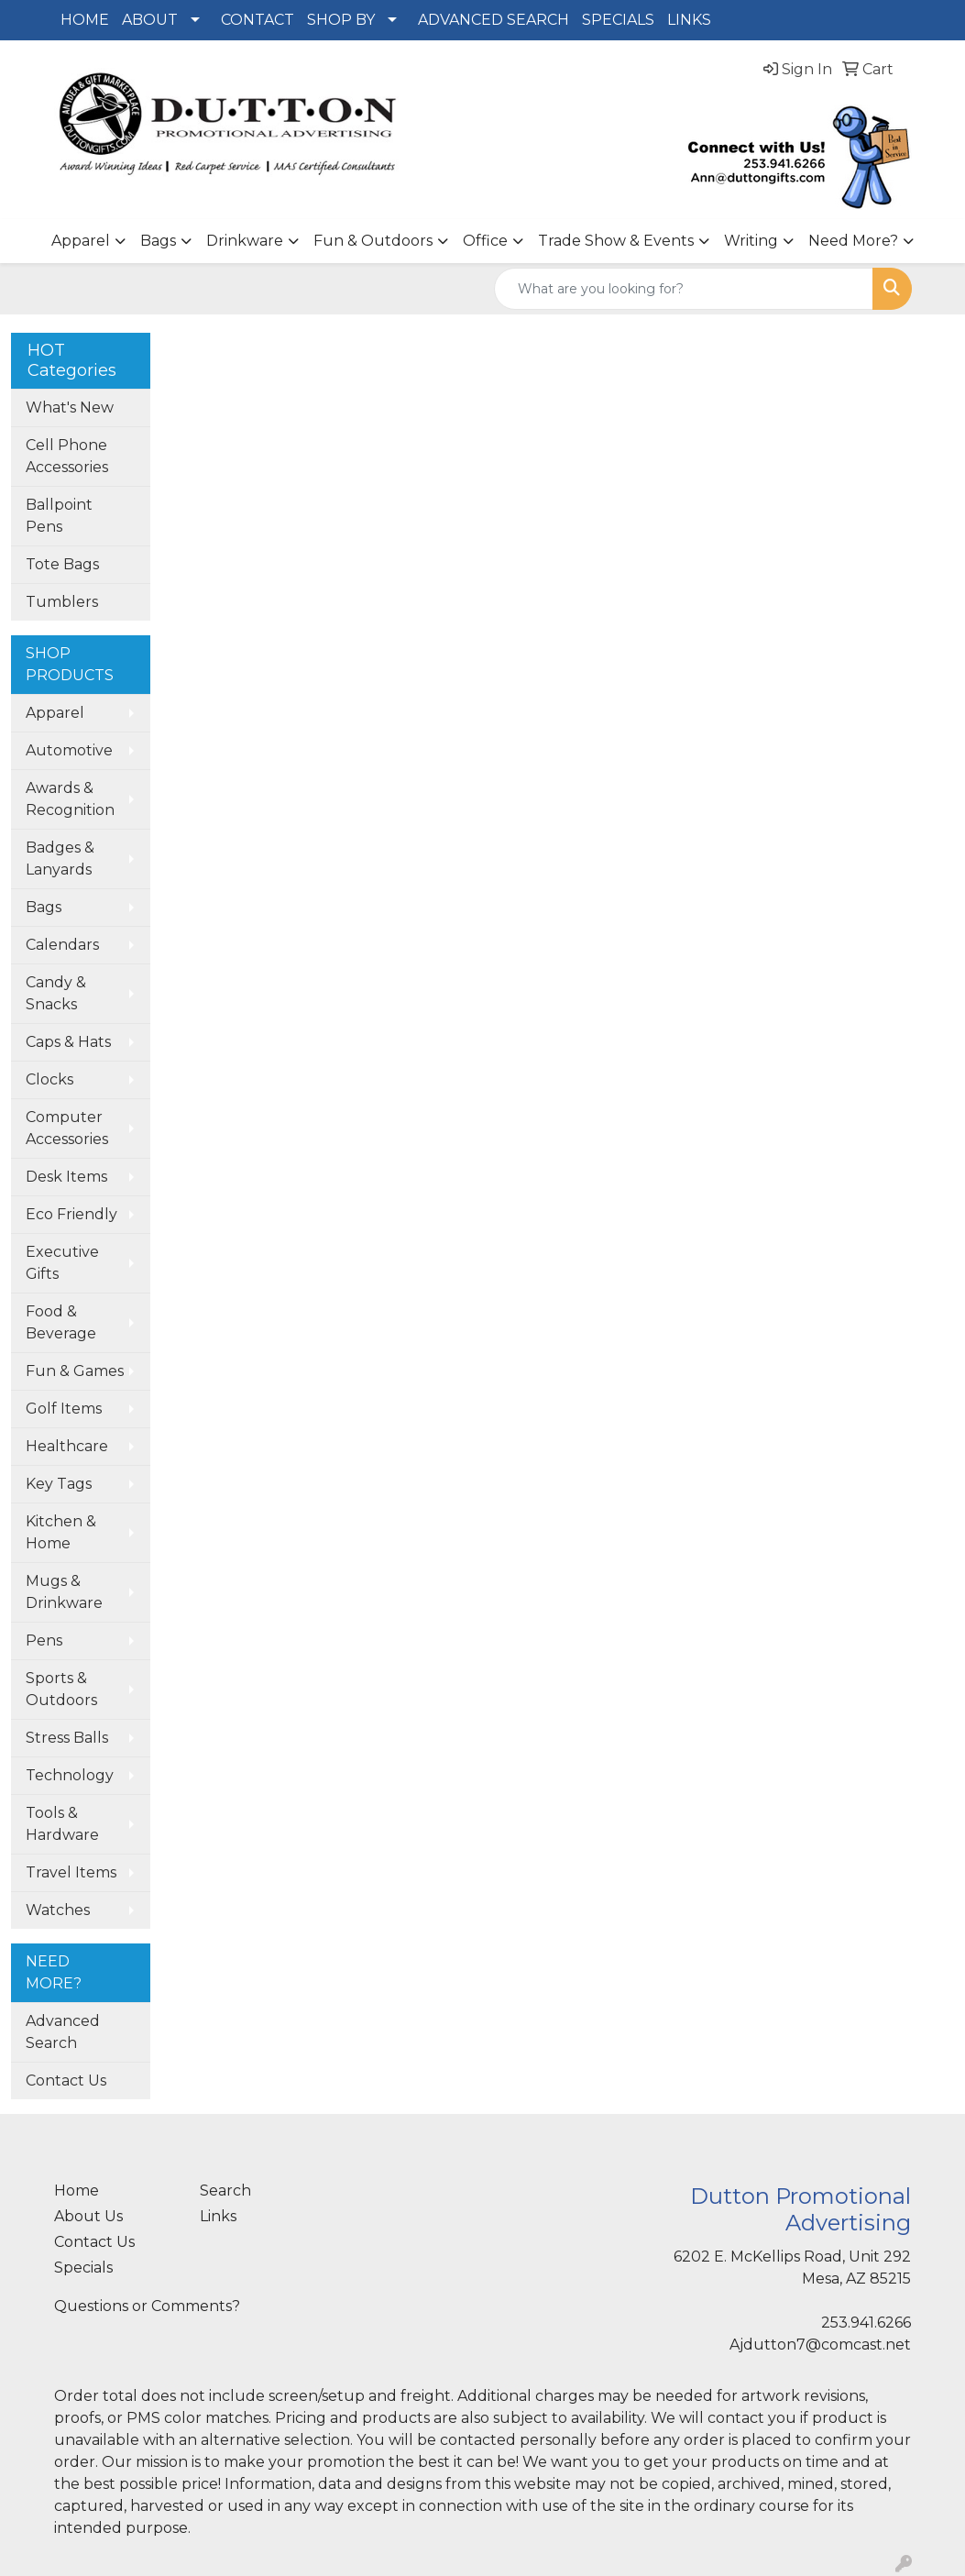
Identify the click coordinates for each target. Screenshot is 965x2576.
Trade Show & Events (616, 240)
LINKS (689, 19)
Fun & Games (75, 1371)
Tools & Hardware (62, 1824)
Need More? (853, 240)
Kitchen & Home (61, 1532)
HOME (84, 19)
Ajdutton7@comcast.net (820, 2344)
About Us (88, 2216)
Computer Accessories (67, 1128)
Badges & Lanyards (60, 858)
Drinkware (244, 240)
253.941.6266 (866, 2322)
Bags (158, 240)
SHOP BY (341, 19)
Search (225, 2190)
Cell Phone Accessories (67, 456)
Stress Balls (67, 1737)
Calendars (62, 944)
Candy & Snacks (56, 993)
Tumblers (62, 602)
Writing (751, 240)
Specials (83, 2267)
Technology (70, 1775)
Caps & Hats (68, 1042)
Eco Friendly (71, 1214)
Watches (58, 1910)
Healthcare (67, 1446)
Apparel (80, 240)
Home (76, 2190)
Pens (44, 1640)
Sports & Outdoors (61, 1689)
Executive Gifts (62, 1262)
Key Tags (59, 1483)
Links (218, 2216)
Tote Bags (62, 564)
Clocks (49, 1079)
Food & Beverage (61, 1322)
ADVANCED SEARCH (493, 19)
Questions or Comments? (147, 2306)
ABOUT (150, 19)
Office (485, 240)
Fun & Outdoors (373, 240)
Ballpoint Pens (59, 515)
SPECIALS (618, 19)
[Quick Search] (683, 289)
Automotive (69, 750)
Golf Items (64, 1408)
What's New (70, 407)
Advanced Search (63, 2032)
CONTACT (257, 19)
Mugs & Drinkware (64, 1592)
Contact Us (66, 2080)
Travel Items (71, 1872)
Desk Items (66, 1176)
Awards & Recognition (70, 799)
